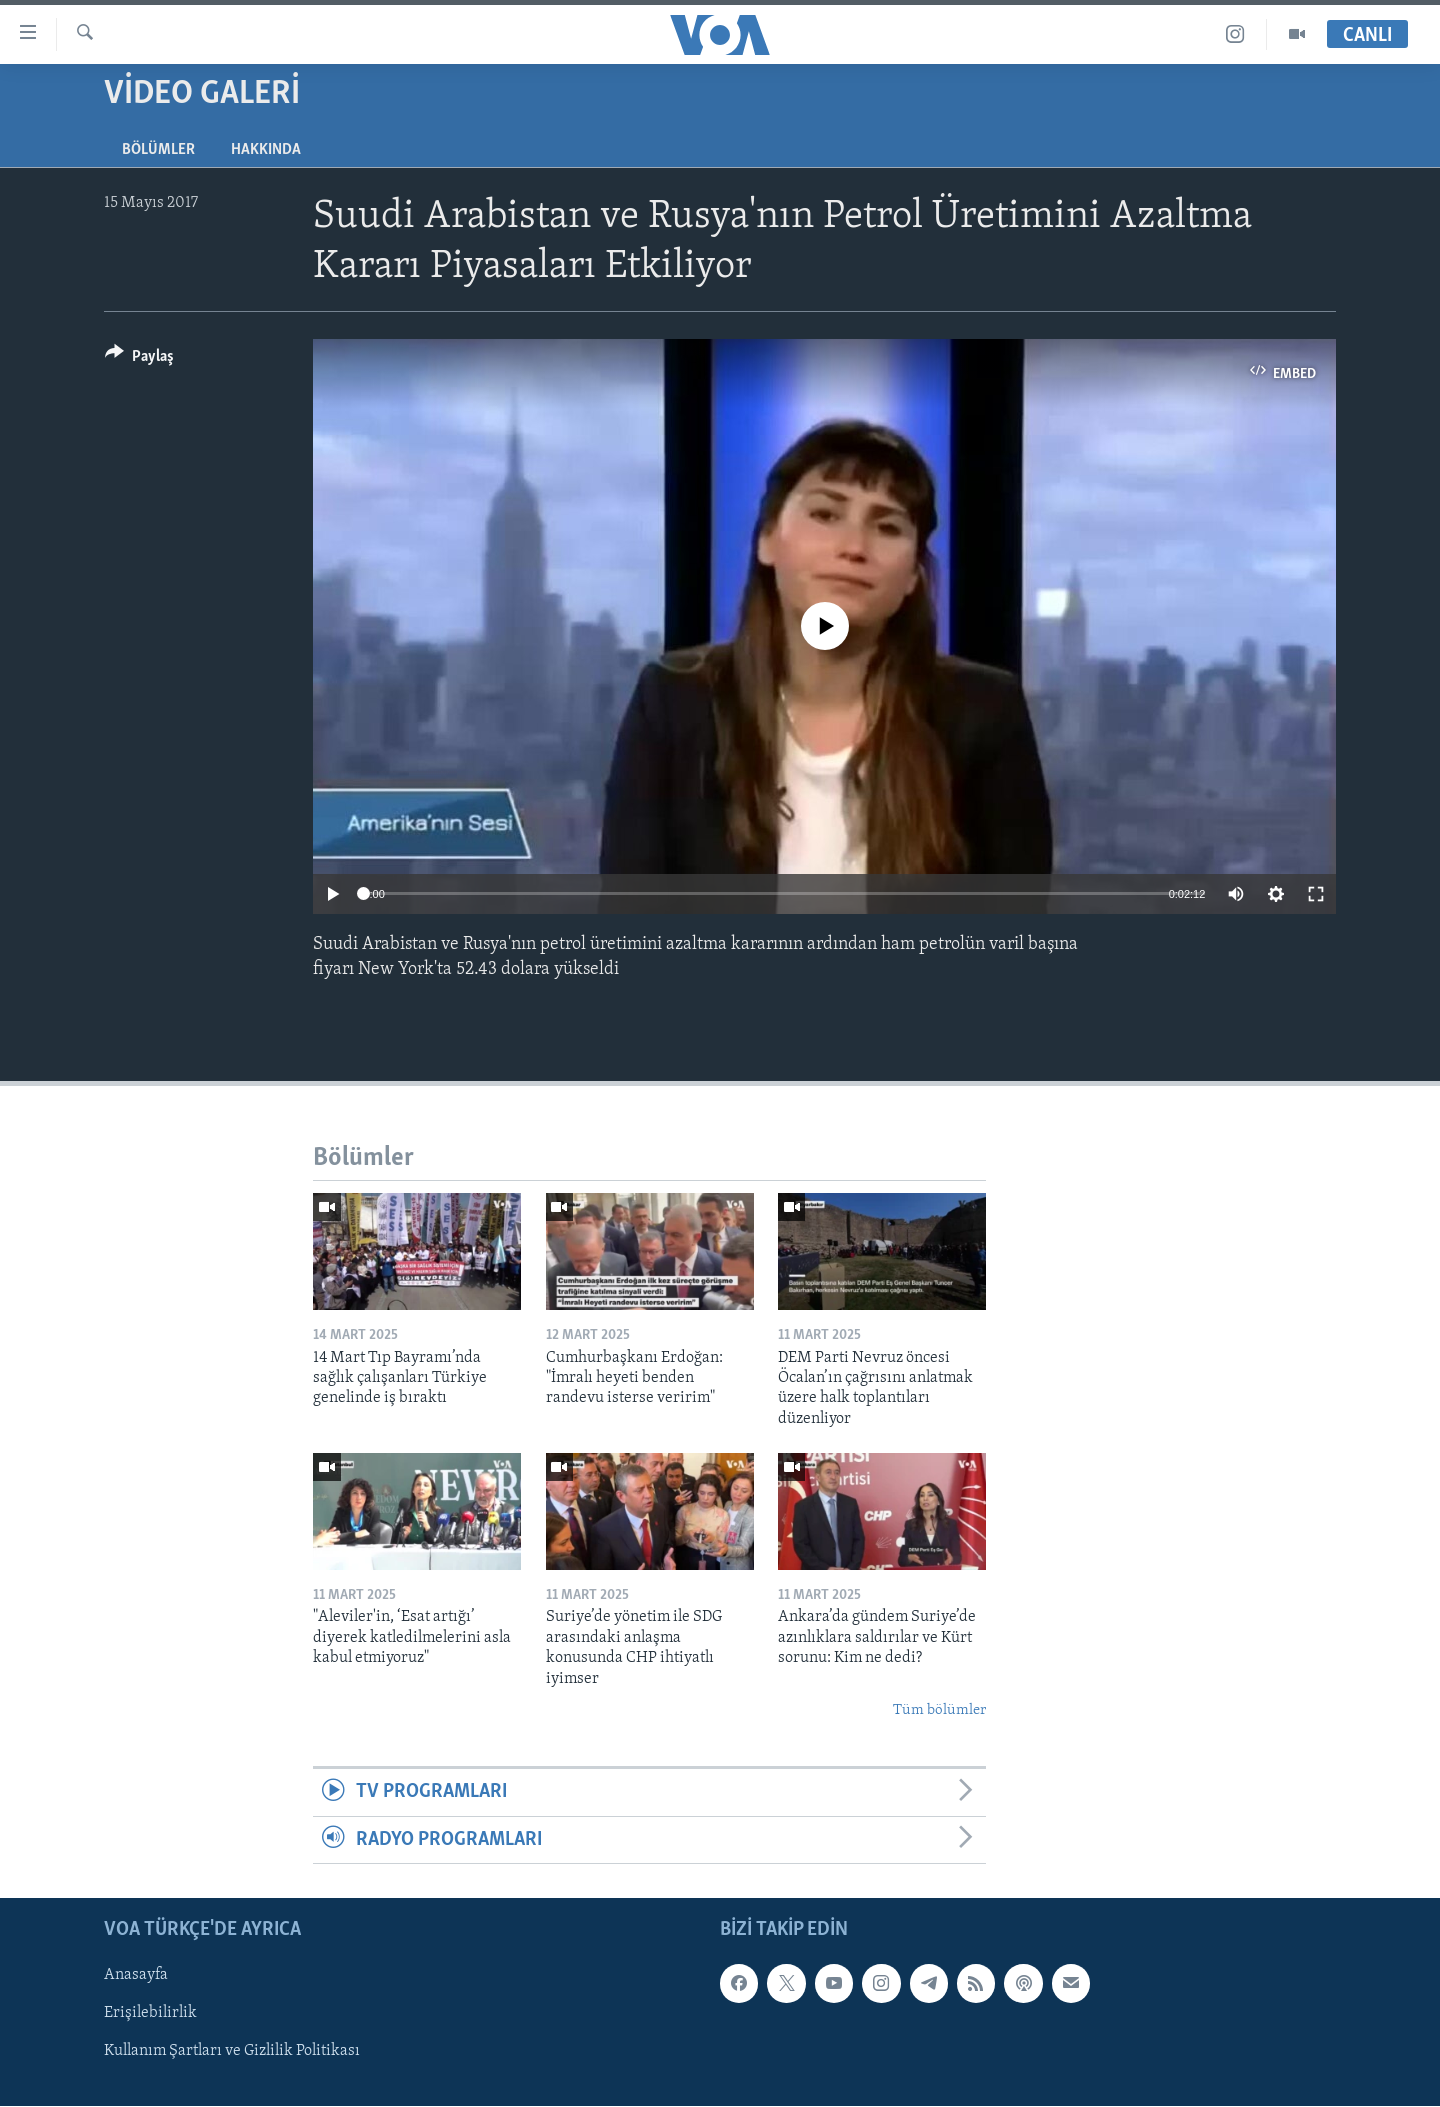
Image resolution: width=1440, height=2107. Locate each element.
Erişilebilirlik (150, 2013)
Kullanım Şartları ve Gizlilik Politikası (232, 2052)
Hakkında (266, 150)
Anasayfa (136, 1975)
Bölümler (158, 150)
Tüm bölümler (939, 1710)
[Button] (139, 359)
